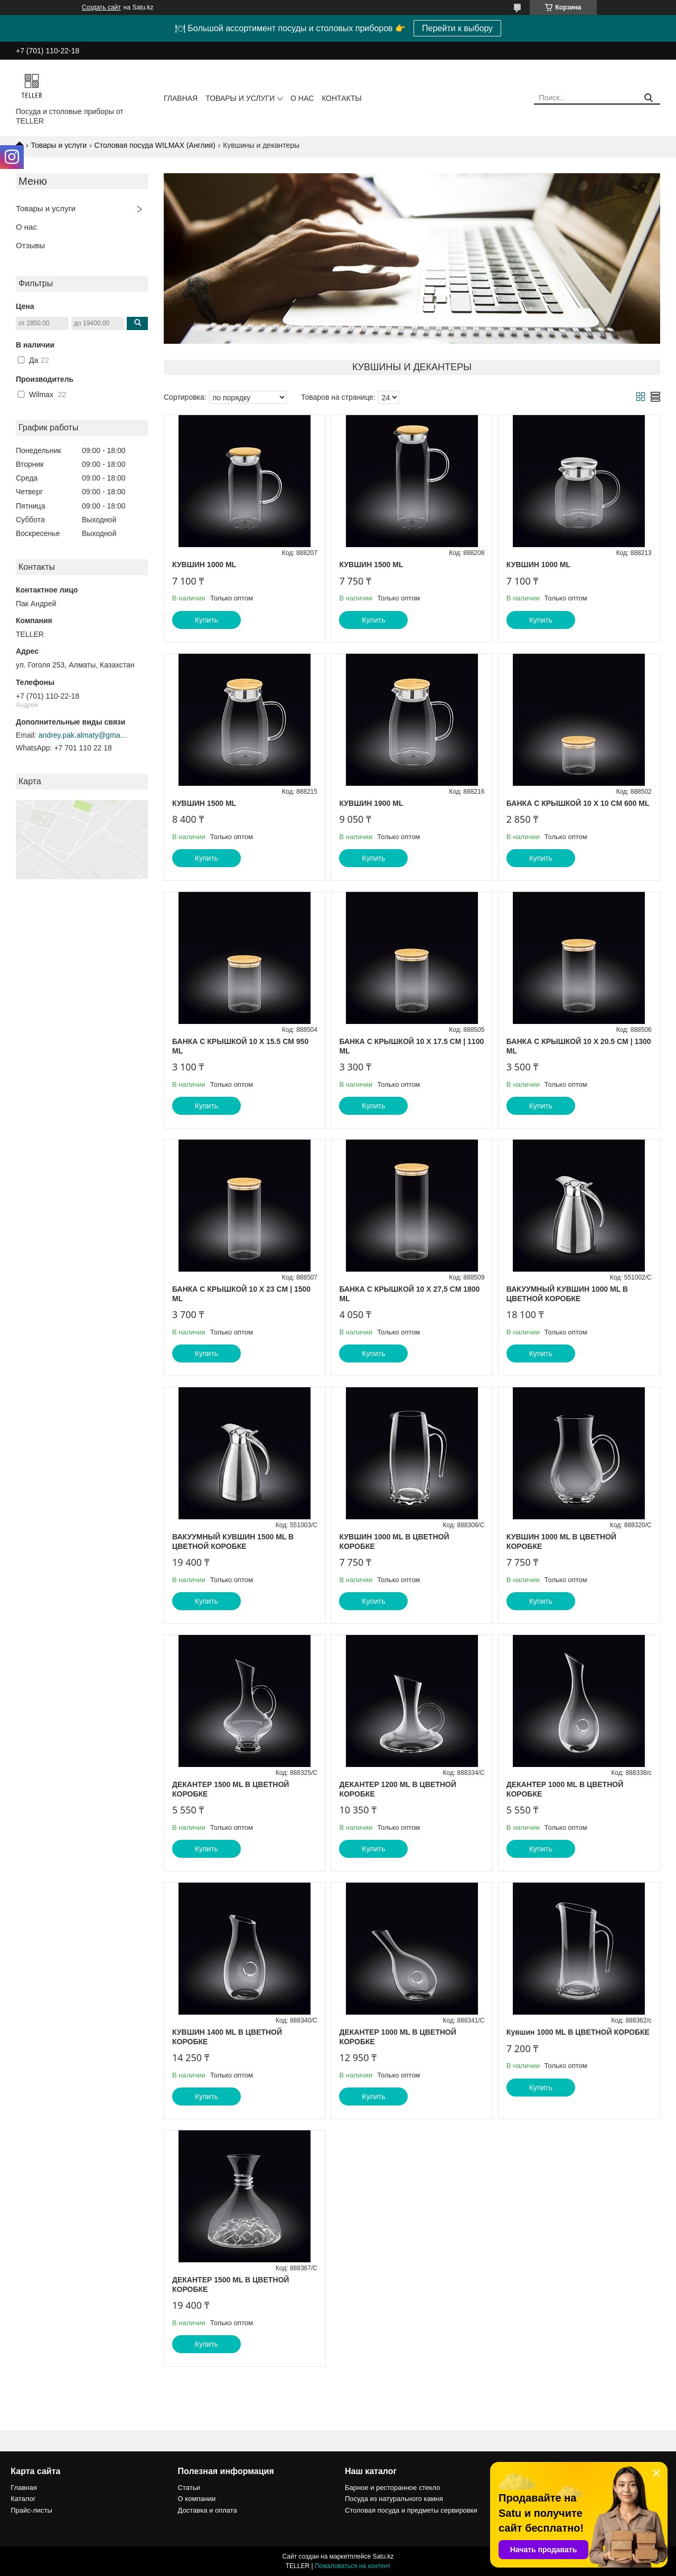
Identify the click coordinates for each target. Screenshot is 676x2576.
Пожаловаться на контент (352, 2566)
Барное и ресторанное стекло (392, 2488)
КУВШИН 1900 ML (371, 803)
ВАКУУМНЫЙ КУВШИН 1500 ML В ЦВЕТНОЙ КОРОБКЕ (233, 1541)
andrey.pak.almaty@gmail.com (83, 735)
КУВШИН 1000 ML (204, 564)
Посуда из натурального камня (394, 2499)
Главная (181, 98)
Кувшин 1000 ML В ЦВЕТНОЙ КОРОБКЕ (578, 2032)
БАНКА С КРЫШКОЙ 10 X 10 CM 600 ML (578, 803)
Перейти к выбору (457, 28)
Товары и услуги (240, 98)
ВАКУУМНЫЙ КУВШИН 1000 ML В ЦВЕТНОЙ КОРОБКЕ (567, 1294)
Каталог (23, 2499)
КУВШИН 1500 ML (371, 564)
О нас (302, 98)
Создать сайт (101, 7)
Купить (206, 620)
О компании (197, 2499)
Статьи (189, 2488)
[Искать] (648, 98)
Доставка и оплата (207, 2510)
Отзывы (30, 245)
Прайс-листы (31, 2510)
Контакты (342, 98)
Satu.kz (382, 2556)
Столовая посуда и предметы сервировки (411, 2510)
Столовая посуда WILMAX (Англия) (155, 145)
